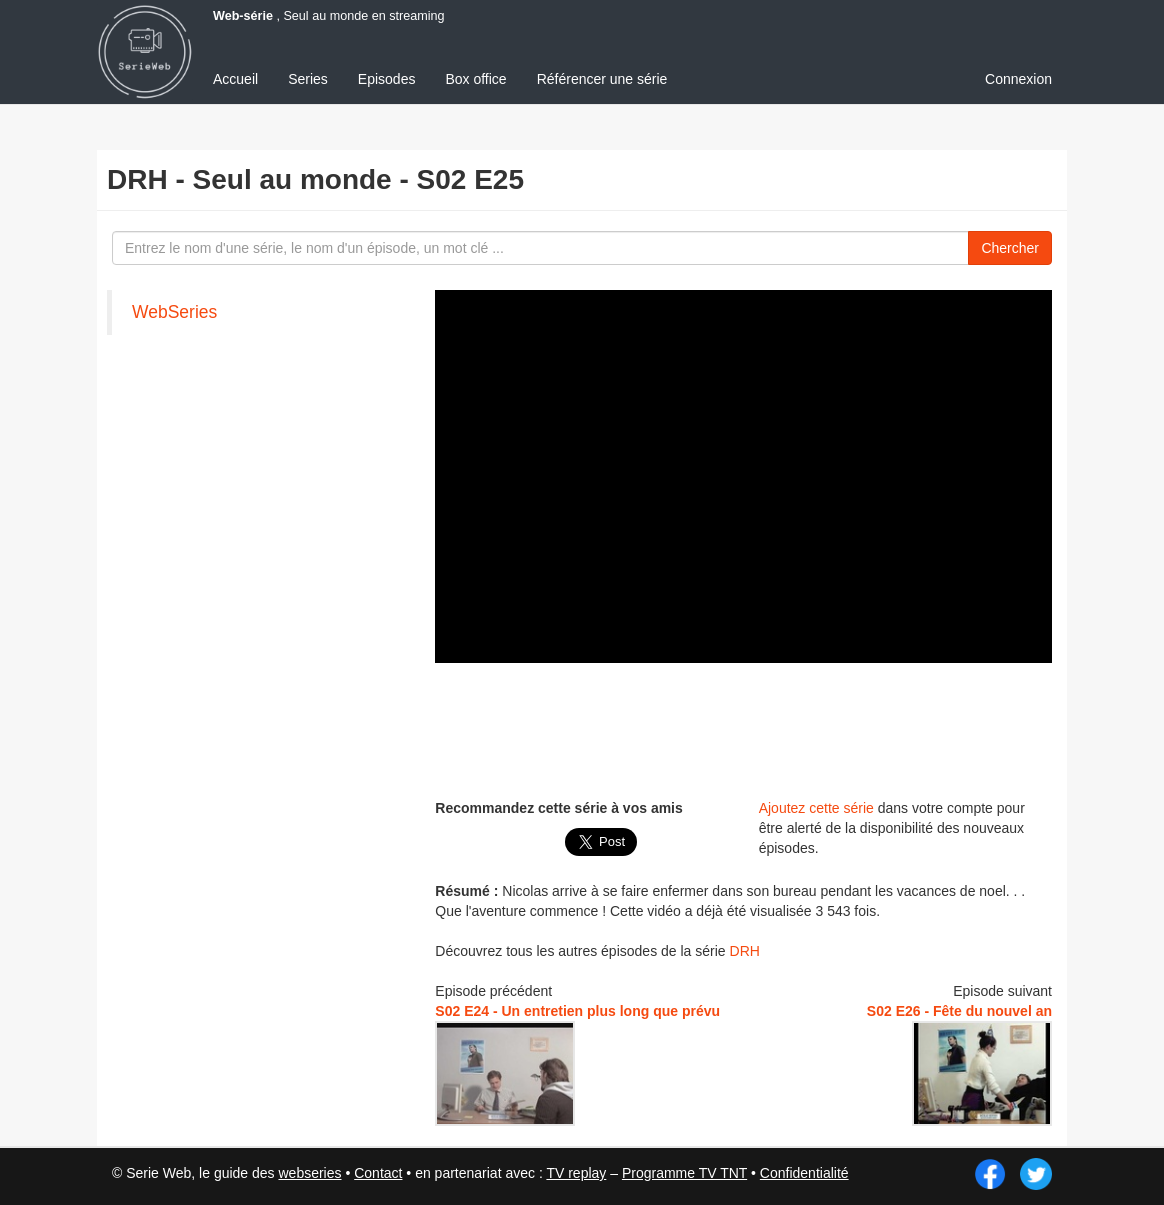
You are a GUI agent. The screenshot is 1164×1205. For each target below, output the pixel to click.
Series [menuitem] (308, 79)
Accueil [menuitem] (235, 79)
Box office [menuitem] (475, 79)
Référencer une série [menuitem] (602, 79)
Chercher (1010, 248)
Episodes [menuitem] (387, 79)
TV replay (576, 1173)
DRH (745, 951)
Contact (378, 1173)
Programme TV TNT (684, 1173)
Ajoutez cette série (816, 808)
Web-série (243, 16)
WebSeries (174, 312)
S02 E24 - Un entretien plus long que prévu (577, 1011)
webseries (309, 1173)
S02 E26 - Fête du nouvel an (959, 1011)
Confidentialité (804, 1173)
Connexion (1018, 79)
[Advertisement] (799, 728)
